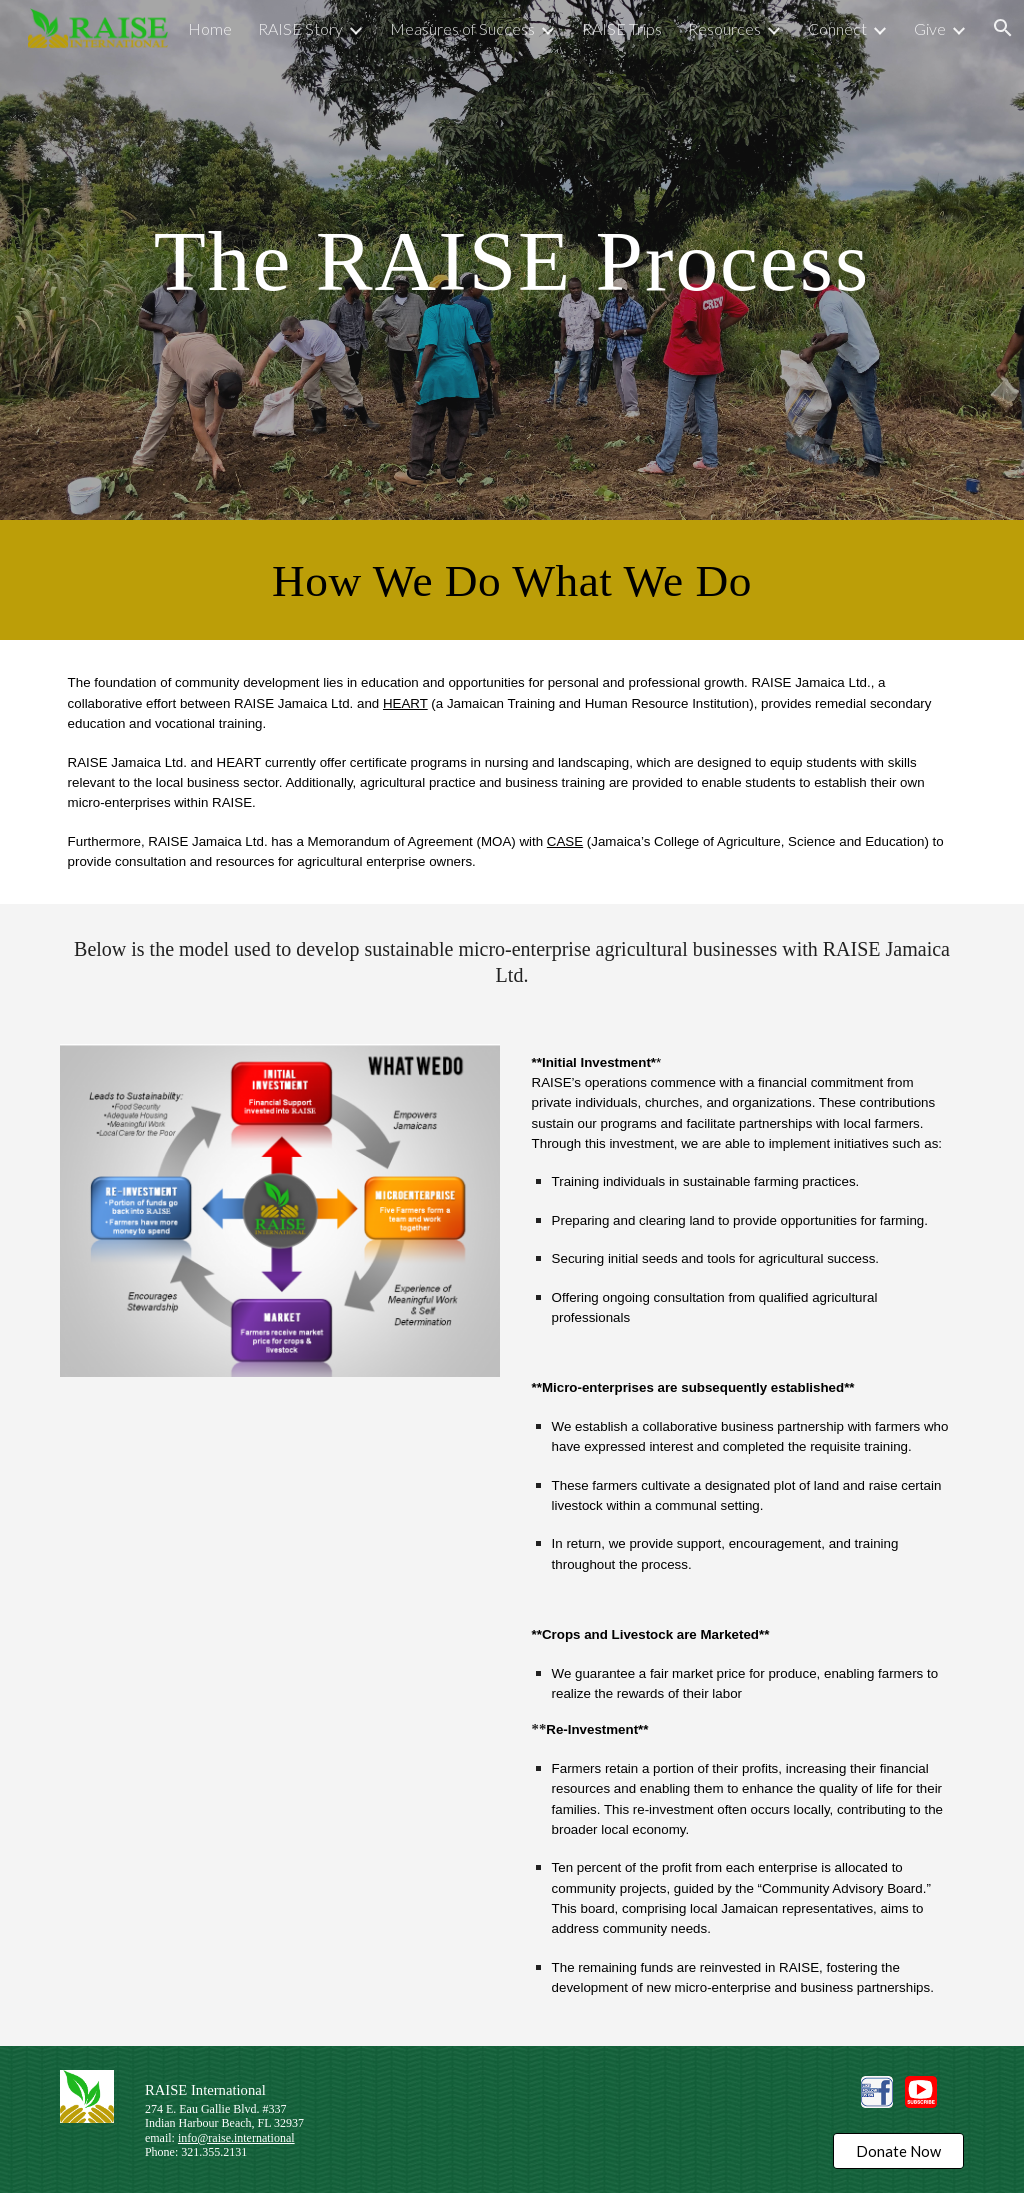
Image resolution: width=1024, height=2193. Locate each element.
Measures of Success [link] (462, 28)
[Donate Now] (898, 2151)
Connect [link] (837, 28)
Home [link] (210, 28)
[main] (512, 259)
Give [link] (930, 28)
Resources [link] (724, 28)
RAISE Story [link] (300, 28)
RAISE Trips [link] (622, 28)
